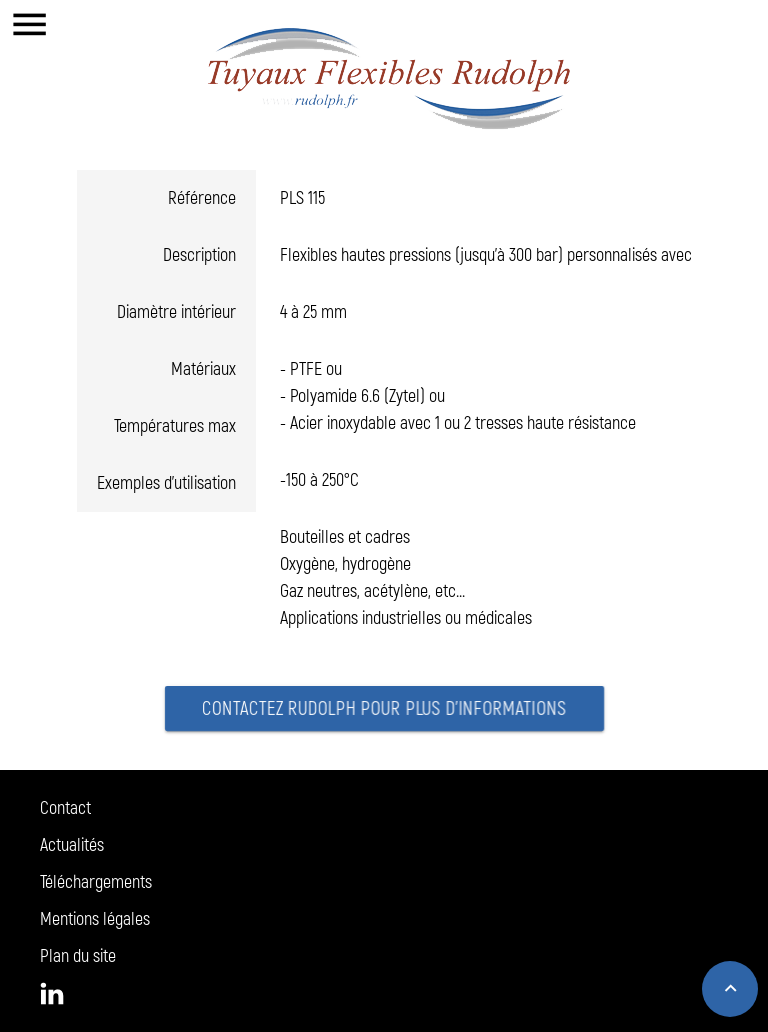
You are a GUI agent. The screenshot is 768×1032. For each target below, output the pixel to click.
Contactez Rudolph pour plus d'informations (384, 710)
